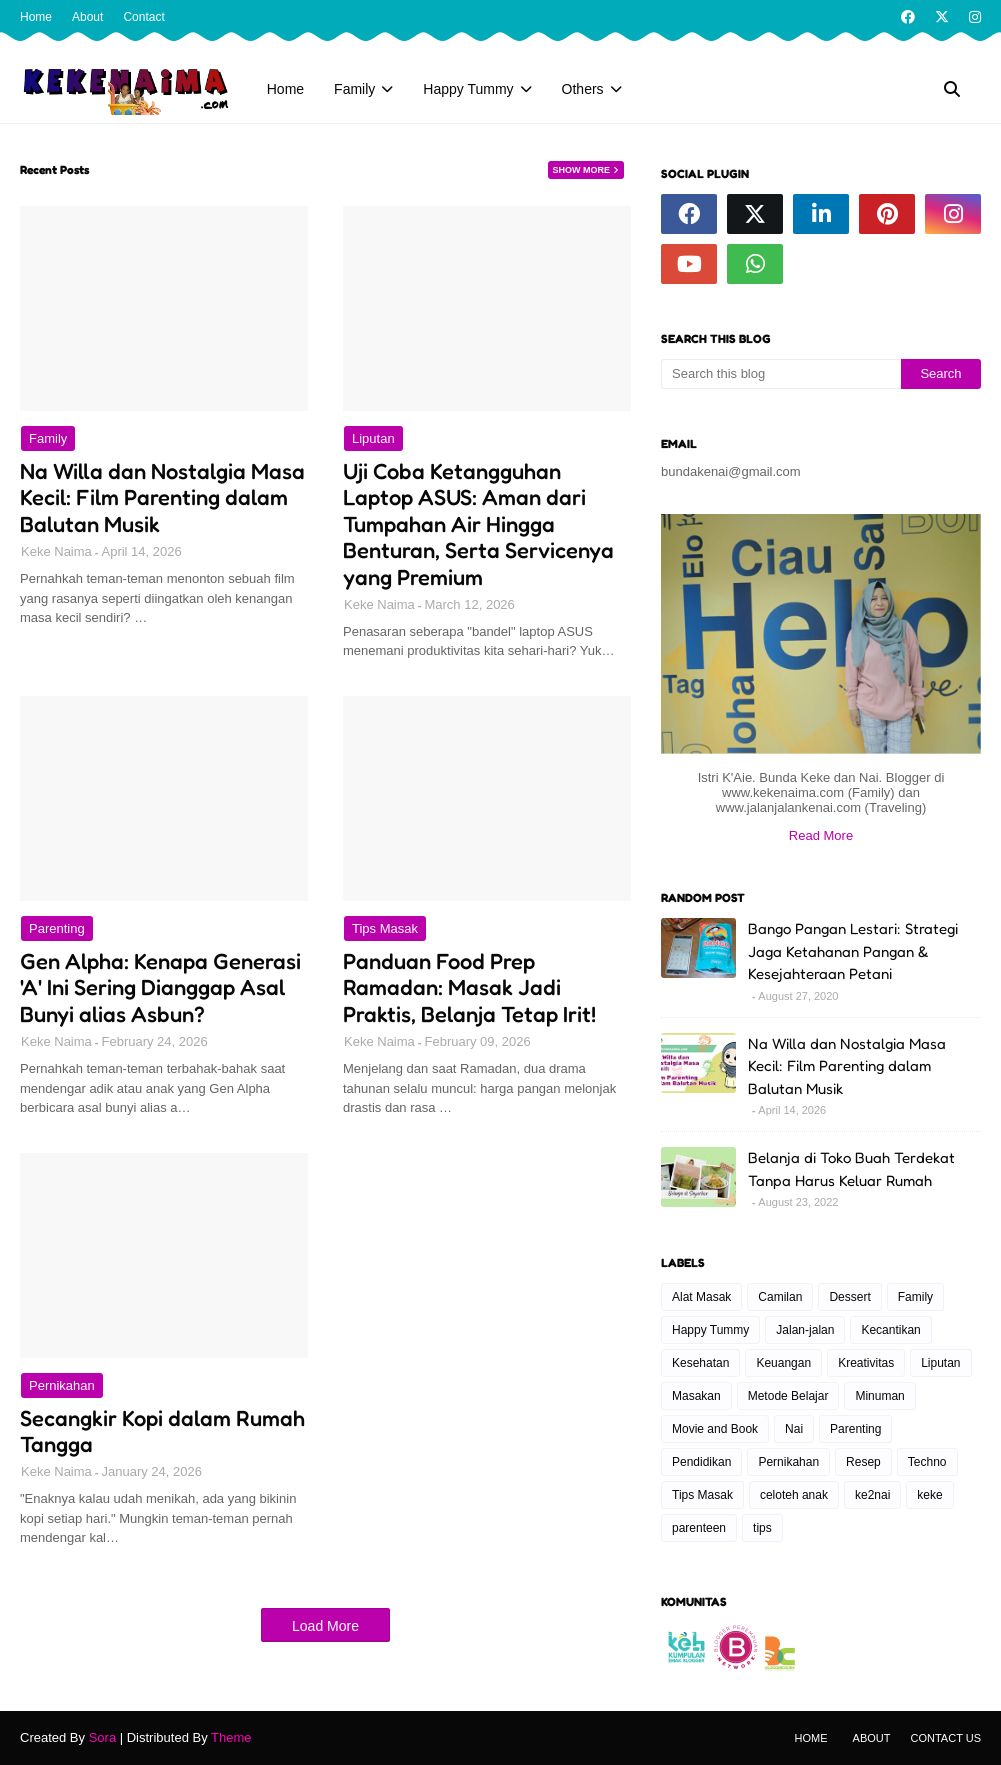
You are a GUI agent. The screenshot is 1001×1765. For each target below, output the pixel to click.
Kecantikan (890, 1330)
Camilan (780, 1297)
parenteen (699, 1528)
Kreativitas (866, 1363)
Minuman (879, 1396)
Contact (143, 17)
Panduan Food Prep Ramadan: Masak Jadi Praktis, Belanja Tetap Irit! (469, 987)
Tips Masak (385, 928)
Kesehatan (700, 1363)
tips (762, 1528)
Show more (582, 170)
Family (48, 438)
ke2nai (872, 1495)
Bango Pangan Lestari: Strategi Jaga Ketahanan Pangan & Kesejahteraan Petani (853, 951)
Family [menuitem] (354, 89)
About (87, 17)
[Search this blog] (781, 374)
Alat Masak (701, 1297)
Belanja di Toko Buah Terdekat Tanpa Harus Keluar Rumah (851, 1169)
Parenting (57, 928)
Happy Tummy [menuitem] (468, 89)
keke (929, 1495)
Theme (231, 1737)
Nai (794, 1429)
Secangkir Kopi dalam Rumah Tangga (162, 1431)
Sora (102, 1737)
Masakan (696, 1396)
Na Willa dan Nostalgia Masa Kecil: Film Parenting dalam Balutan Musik (162, 497)
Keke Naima (56, 551)
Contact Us (946, 1738)
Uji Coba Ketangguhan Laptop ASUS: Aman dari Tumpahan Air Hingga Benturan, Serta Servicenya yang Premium (478, 524)
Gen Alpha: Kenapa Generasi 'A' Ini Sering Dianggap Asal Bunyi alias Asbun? (160, 987)
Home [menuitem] (285, 89)
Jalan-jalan (805, 1330)
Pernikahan (62, 1385)
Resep (863, 1462)
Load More (325, 1626)
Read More (821, 835)
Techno (927, 1462)
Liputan (373, 438)
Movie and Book (715, 1429)
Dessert (849, 1297)
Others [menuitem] (583, 89)
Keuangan (783, 1363)
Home (36, 17)
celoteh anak (794, 1495)
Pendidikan (701, 1462)
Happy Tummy (710, 1330)
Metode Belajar (788, 1396)
